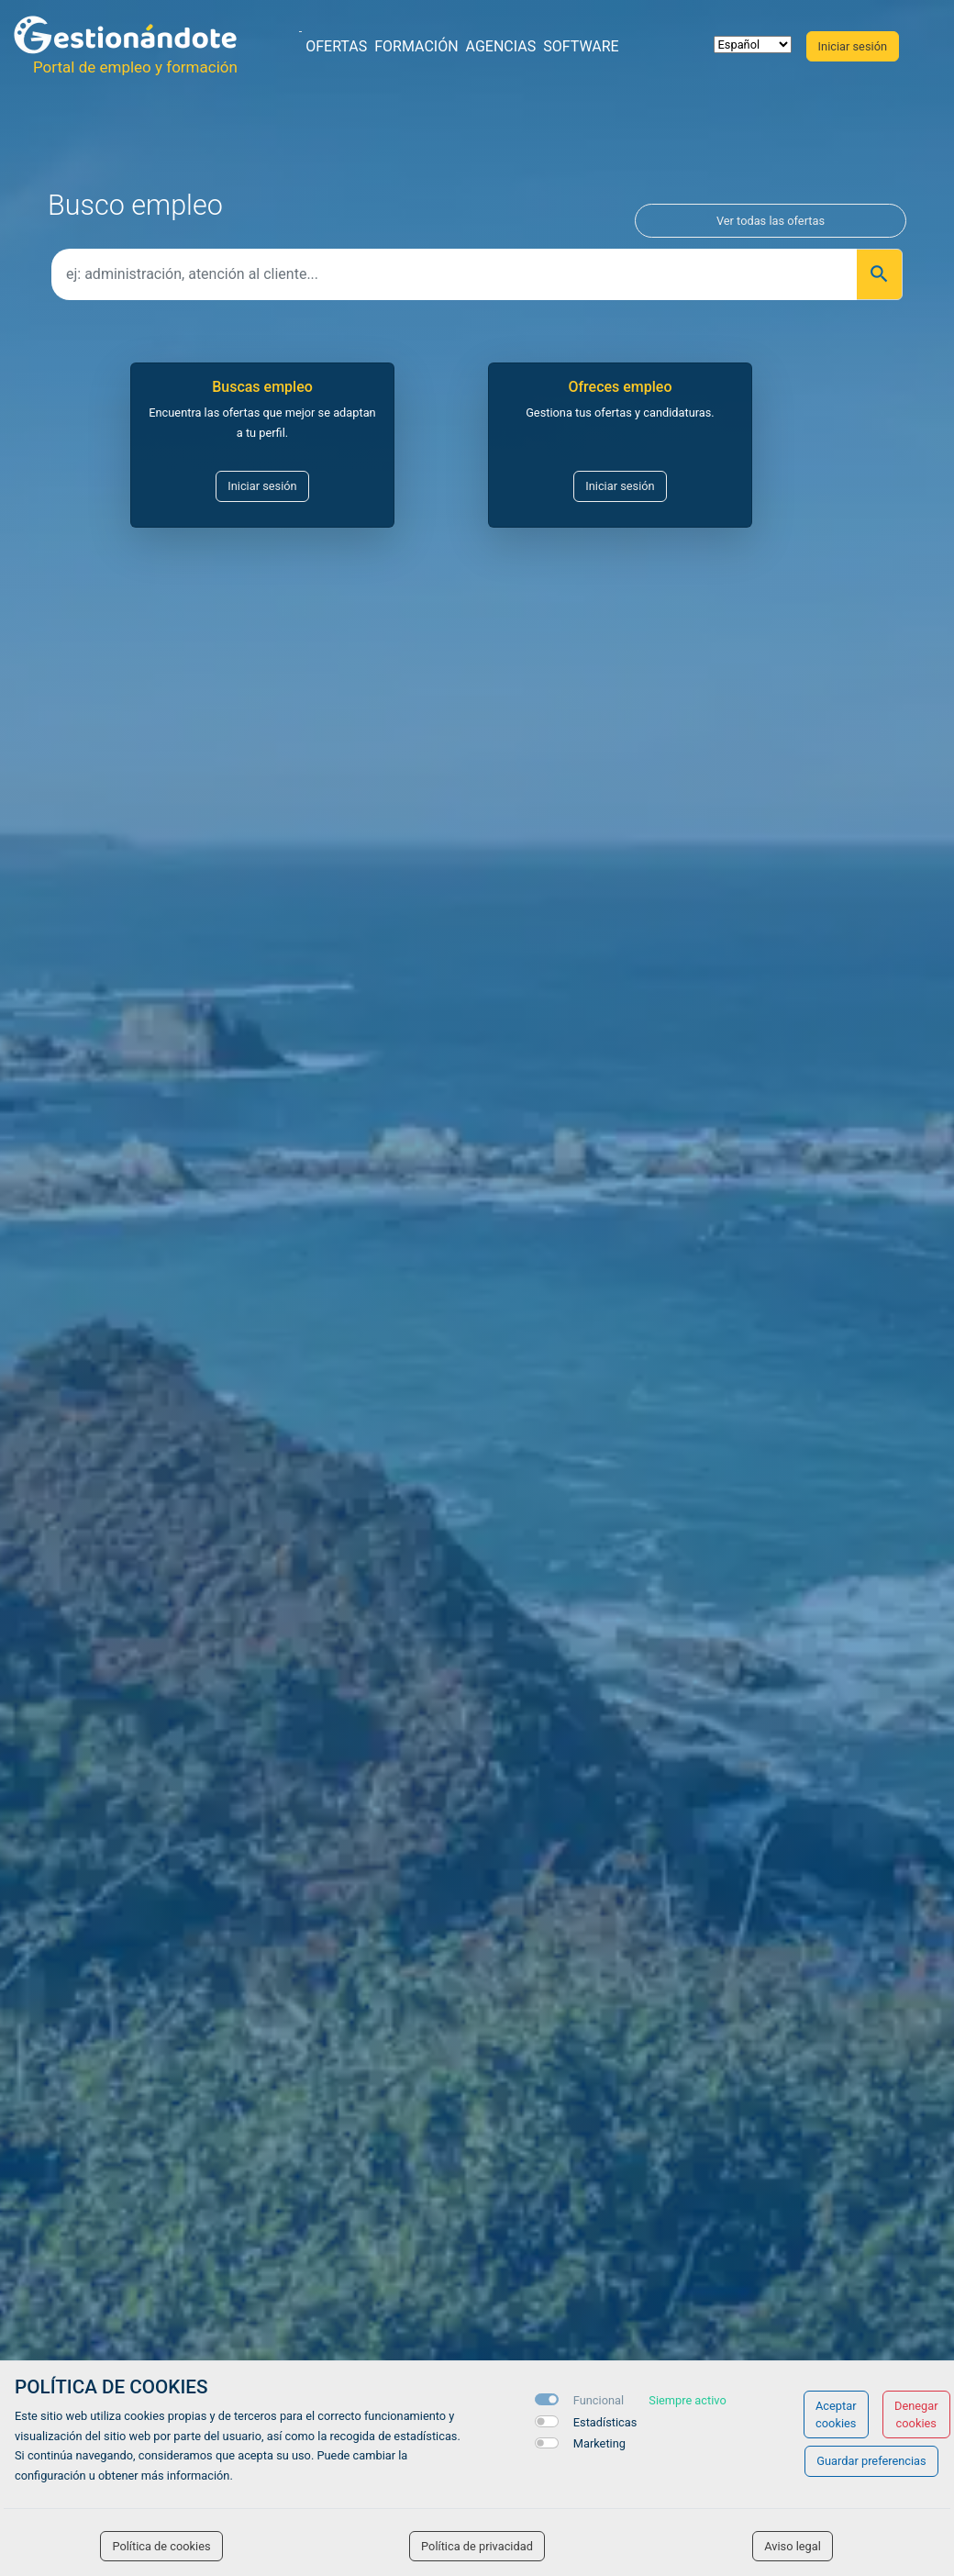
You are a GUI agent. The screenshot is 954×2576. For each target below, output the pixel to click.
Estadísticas (605, 2422)
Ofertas (336, 46)
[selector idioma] (753, 44)
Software (580, 46)
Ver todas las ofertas (770, 221)
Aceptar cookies (836, 2414)
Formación (416, 46)
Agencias (501, 46)
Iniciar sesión (261, 486)
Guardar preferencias (871, 2461)
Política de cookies (161, 2546)
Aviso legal (792, 2546)
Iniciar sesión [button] (852, 46)
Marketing (599, 2443)
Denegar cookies (916, 2414)
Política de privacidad (477, 2546)
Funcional (598, 2400)
